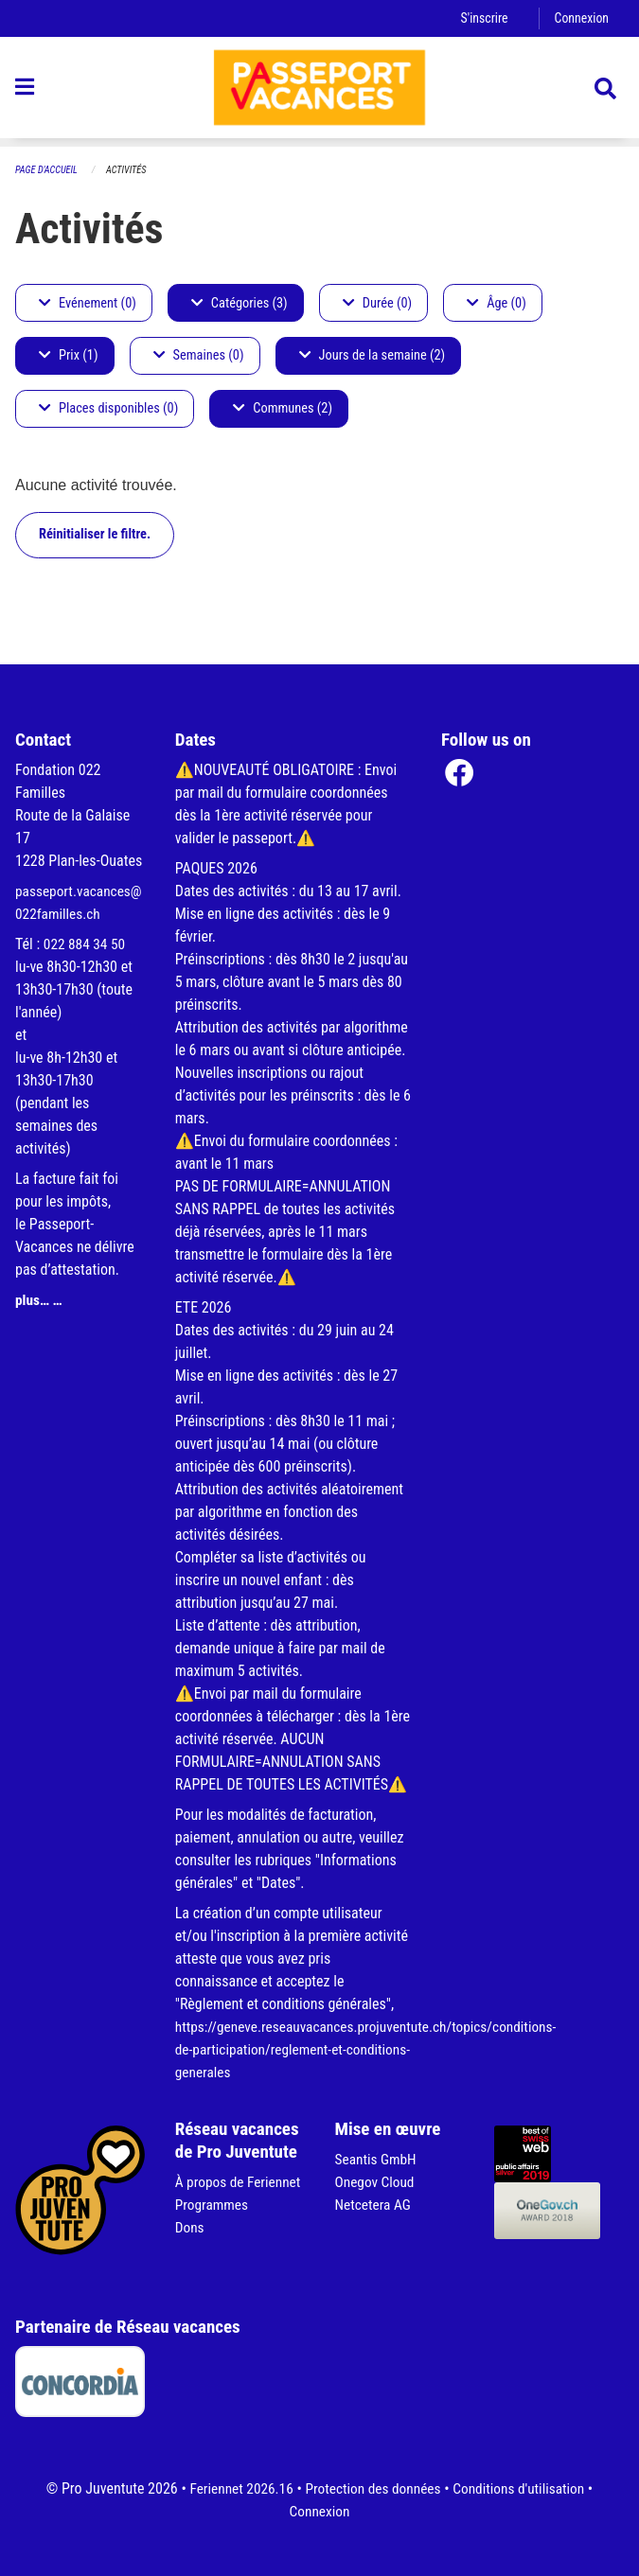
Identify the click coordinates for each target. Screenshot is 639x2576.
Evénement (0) (87, 303)
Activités (131, 171)
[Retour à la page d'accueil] (320, 92)
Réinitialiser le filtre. (95, 535)
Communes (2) (282, 409)
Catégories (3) (239, 303)
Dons (190, 2250)
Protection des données (372, 2488)
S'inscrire (481, 18)
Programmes (213, 2227)
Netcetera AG (375, 2205)
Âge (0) (496, 303)
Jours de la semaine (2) (372, 356)
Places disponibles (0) (108, 409)
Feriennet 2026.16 (236, 2488)
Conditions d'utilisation (524, 2488)
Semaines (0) (198, 356)
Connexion (580, 18)
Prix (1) (68, 356)
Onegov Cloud (376, 2182)
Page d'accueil (48, 171)
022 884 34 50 (86, 944)
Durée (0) (377, 303)
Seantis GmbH (377, 2159)
